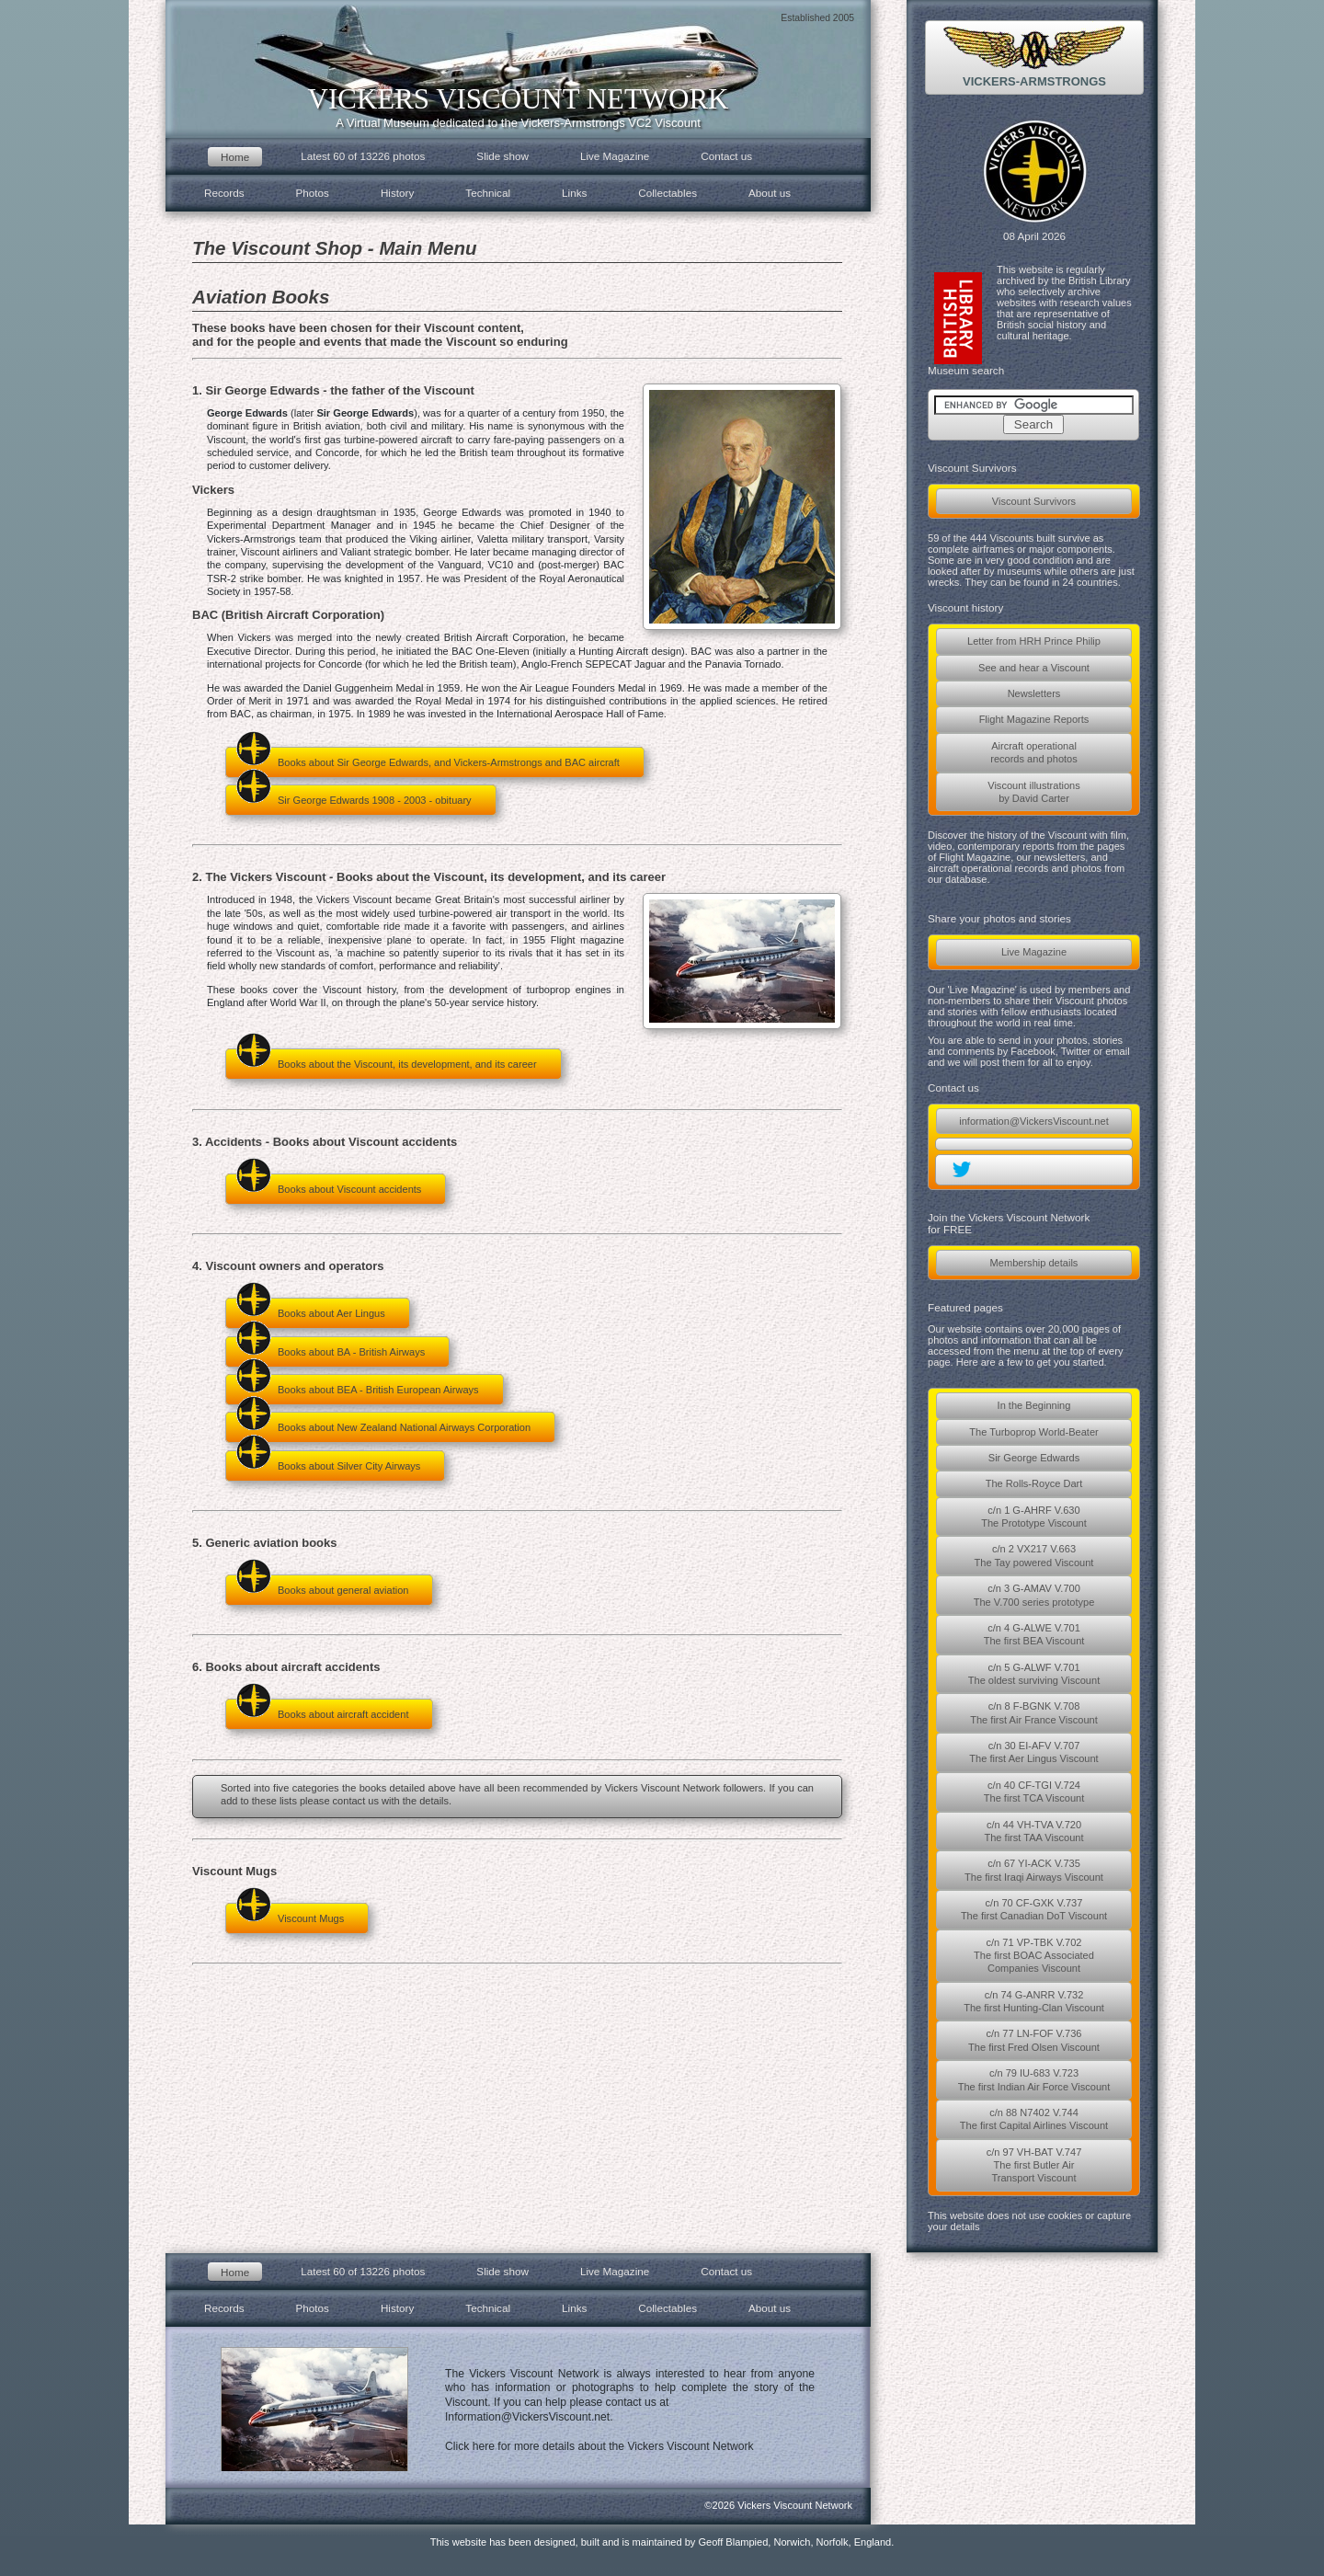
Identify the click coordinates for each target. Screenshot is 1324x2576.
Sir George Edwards (1033, 1457)
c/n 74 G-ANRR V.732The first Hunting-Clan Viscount (1034, 2001)
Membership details (1034, 1262)
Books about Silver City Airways (327, 1460)
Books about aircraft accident (321, 1709)
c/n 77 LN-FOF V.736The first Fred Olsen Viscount (1034, 2040)
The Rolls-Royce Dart (1034, 1483)
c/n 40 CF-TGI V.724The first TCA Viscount (1034, 1791)
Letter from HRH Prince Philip (1034, 641)
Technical (487, 193)
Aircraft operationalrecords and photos (1034, 752)
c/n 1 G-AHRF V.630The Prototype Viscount (1034, 1516)
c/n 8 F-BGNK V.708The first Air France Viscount (1034, 1712)
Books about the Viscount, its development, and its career (386, 1059)
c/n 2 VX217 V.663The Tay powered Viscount (1034, 1555)
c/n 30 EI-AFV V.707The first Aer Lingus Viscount (1033, 1752)
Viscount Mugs (289, 1913)
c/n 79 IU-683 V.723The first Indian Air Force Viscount (1034, 2079)
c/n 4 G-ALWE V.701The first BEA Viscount (1034, 1634)
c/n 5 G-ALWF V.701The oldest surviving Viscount (1034, 1674)
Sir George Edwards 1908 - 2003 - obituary (353, 795)
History (397, 193)
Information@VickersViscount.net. (529, 2416)
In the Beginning (1034, 1405)
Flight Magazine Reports (1034, 719)
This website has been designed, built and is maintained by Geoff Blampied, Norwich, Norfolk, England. (662, 2541)
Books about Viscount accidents (328, 1184)
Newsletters (1034, 693)
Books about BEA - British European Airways (357, 1384)
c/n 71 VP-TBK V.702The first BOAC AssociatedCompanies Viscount (1034, 1956)
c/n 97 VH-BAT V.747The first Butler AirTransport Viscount (1034, 2165)
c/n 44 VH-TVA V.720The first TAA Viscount (1033, 1831)
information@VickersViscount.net (1033, 1121)
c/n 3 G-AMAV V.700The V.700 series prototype (1034, 1595)
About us (769, 193)
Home (235, 157)
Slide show (502, 156)
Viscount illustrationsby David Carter (1033, 792)
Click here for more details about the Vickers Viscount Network (599, 2446)
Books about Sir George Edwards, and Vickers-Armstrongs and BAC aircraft (427, 757)
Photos (312, 193)
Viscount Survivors (1034, 501)
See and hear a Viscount (1034, 667)
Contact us (726, 156)
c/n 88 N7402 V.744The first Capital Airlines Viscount (1034, 2119)
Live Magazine (1034, 951)
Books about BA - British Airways (330, 1346)
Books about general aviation (321, 1585)
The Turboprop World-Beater (1033, 1431)
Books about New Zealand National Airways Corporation (383, 1422)
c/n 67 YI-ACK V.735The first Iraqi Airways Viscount (1033, 1870)
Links (574, 193)
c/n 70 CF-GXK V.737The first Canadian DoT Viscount (1034, 1909)
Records (224, 193)
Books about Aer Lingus (310, 1308)
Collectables (667, 193)
